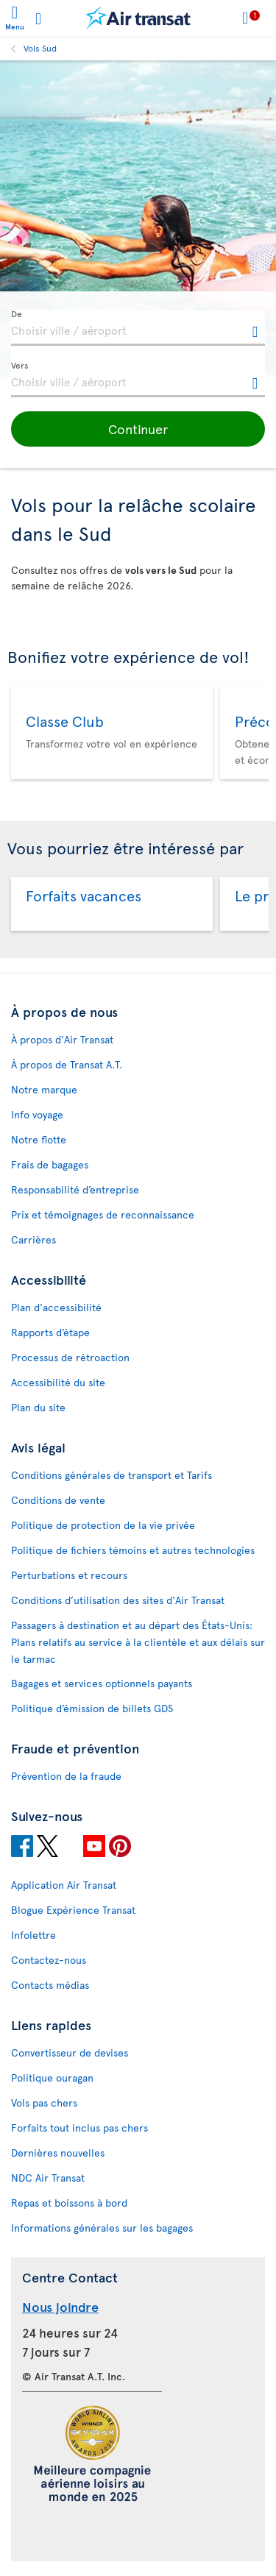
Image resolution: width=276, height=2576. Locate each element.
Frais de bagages (49, 1164)
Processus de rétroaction (70, 1357)
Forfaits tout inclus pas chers (79, 2128)
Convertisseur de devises (69, 2052)
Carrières (33, 1239)
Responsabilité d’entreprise (75, 1189)
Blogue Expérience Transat (73, 1910)
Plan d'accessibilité (56, 1307)
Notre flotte (38, 1139)
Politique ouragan (52, 2077)
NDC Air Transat (48, 2178)
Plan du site (38, 1407)
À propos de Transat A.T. (66, 1064)
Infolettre (33, 1935)
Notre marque (44, 1089)
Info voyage (37, 1114)
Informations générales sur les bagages (102, 2228)
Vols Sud (40, 48)
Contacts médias (50, 1985)
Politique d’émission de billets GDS (92, 1708)
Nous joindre (60, 2306)
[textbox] (138, 328)
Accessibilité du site (58, 1382)
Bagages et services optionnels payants (101, 1683)
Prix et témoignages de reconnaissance (102, 1214)
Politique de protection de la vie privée (103, 1525)
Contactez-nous (48, 1960)
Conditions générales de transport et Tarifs (111, 1475)
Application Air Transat (63, 1885)
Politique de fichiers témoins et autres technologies (133, 1550)
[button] (138, 429)
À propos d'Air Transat (62, 1039)
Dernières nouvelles (58, 2153)
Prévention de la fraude (66, 1776)
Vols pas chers (44, 2103)
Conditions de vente (58, 1500)
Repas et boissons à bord (69, 2203)
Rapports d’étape (50, 1332)
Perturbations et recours (69, 1575)
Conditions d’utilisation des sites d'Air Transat (117, 1600)
